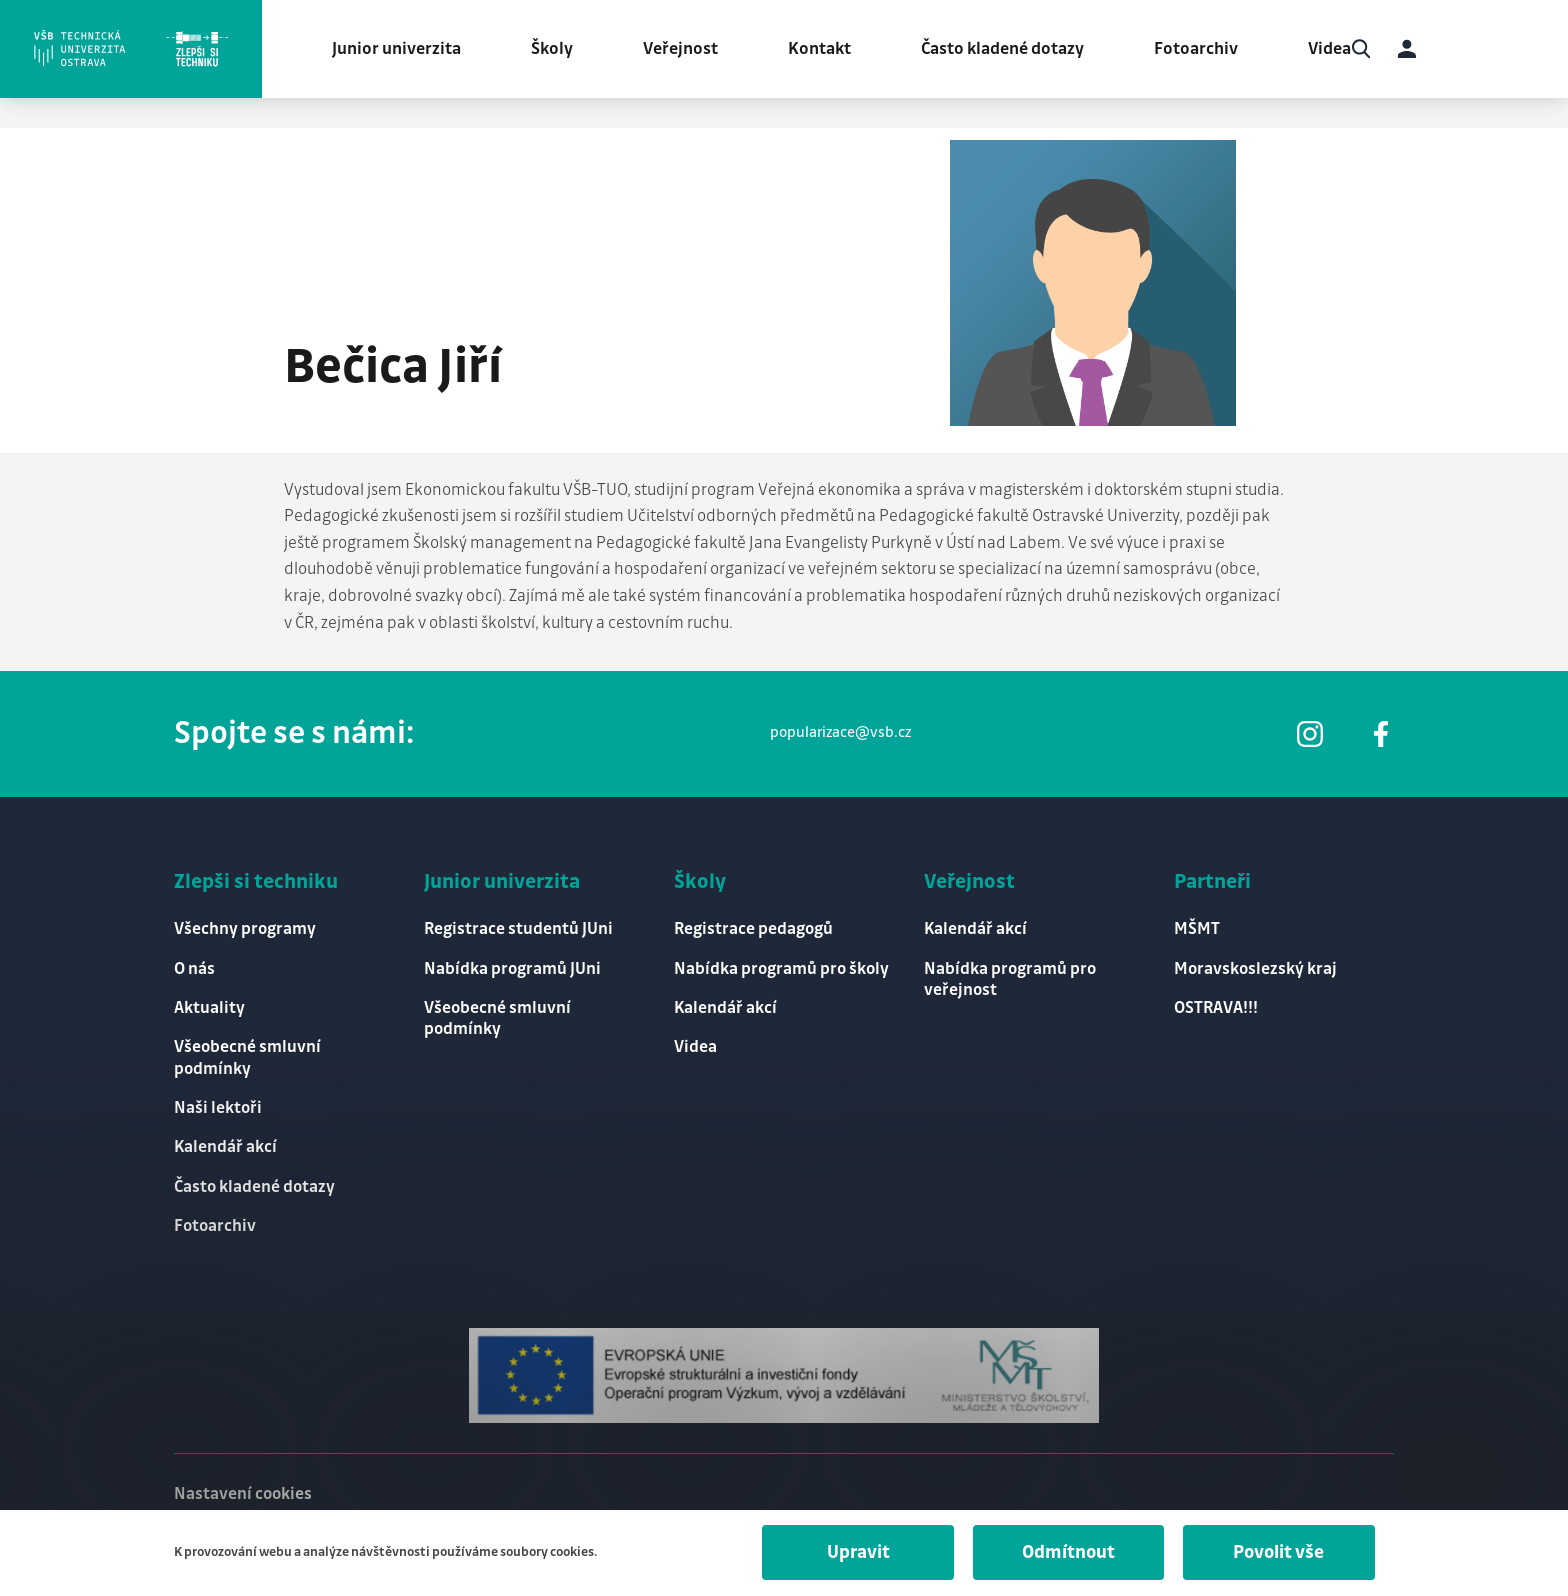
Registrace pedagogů (754, 926)
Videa (1335, 50)
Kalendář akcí (226, 1146)
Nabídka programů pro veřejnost (1010, 975)
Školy (558, 50)
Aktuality (209, 1005)
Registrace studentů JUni (519, 926)
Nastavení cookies (243, 1493)
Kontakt (825, 50)
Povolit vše (1277, 1553)
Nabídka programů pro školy (781, 965)
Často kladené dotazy (1008, 50)
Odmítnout (1064, 1553)
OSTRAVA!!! (1216, 1005)
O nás (194, 965)
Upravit (852, 1553)
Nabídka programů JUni (512, 965)
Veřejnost (686, 50)
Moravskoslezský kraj (1255, 965)
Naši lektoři (218, 1106)
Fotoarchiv (1202, 50)
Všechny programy (245, 926)
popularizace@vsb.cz (840, 729)
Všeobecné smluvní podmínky (247, 1055)
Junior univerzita (402, 50)
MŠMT (1197, 926)
